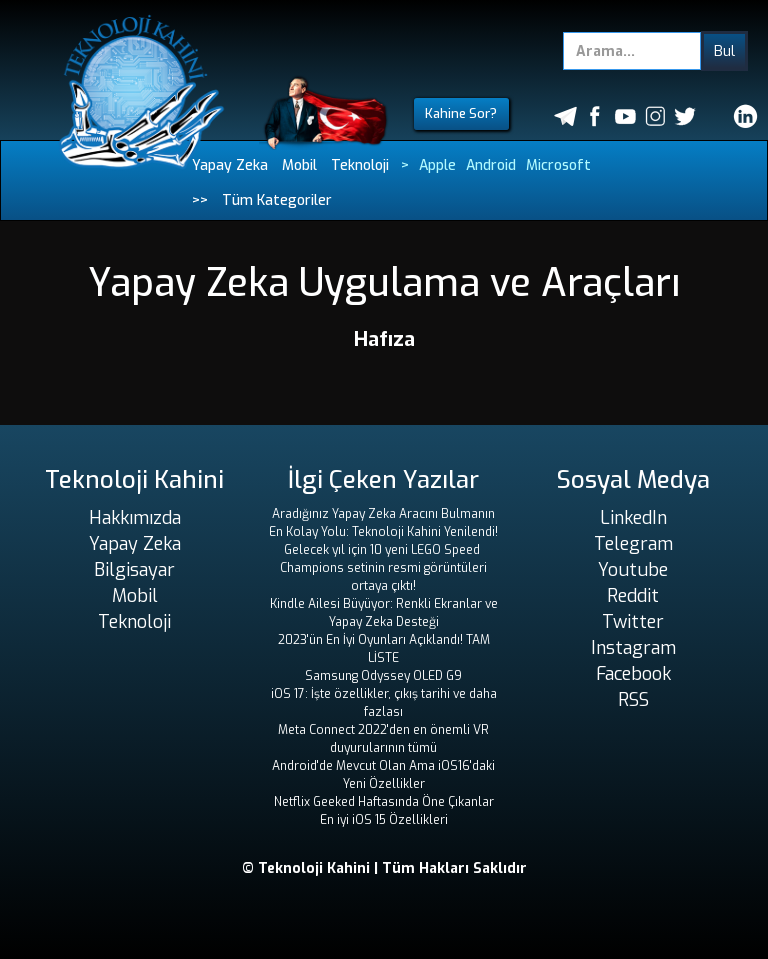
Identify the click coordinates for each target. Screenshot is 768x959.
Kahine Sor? (461, 113)
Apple (437, 165)
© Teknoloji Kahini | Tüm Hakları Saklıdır (384, 868)
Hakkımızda (135, 518)
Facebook (633, 674)
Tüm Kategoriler (277, 200)
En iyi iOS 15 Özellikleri (384, 820)
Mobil (299, 165)
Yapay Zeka (230, 165)
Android (491, 165)
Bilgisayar (134, 570)
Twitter (633, 622)
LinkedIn (633, 518)
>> (200, 200)
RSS (633, 700)
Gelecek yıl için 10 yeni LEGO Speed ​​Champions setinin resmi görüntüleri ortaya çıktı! (383, 568)
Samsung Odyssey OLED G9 (383, 676)
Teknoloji (360, 165)
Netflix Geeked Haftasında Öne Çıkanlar (384, 802)
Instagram (633, 648)
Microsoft (558, 165)
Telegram (633, 544)
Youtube (633, 570)
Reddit (633, 596)
